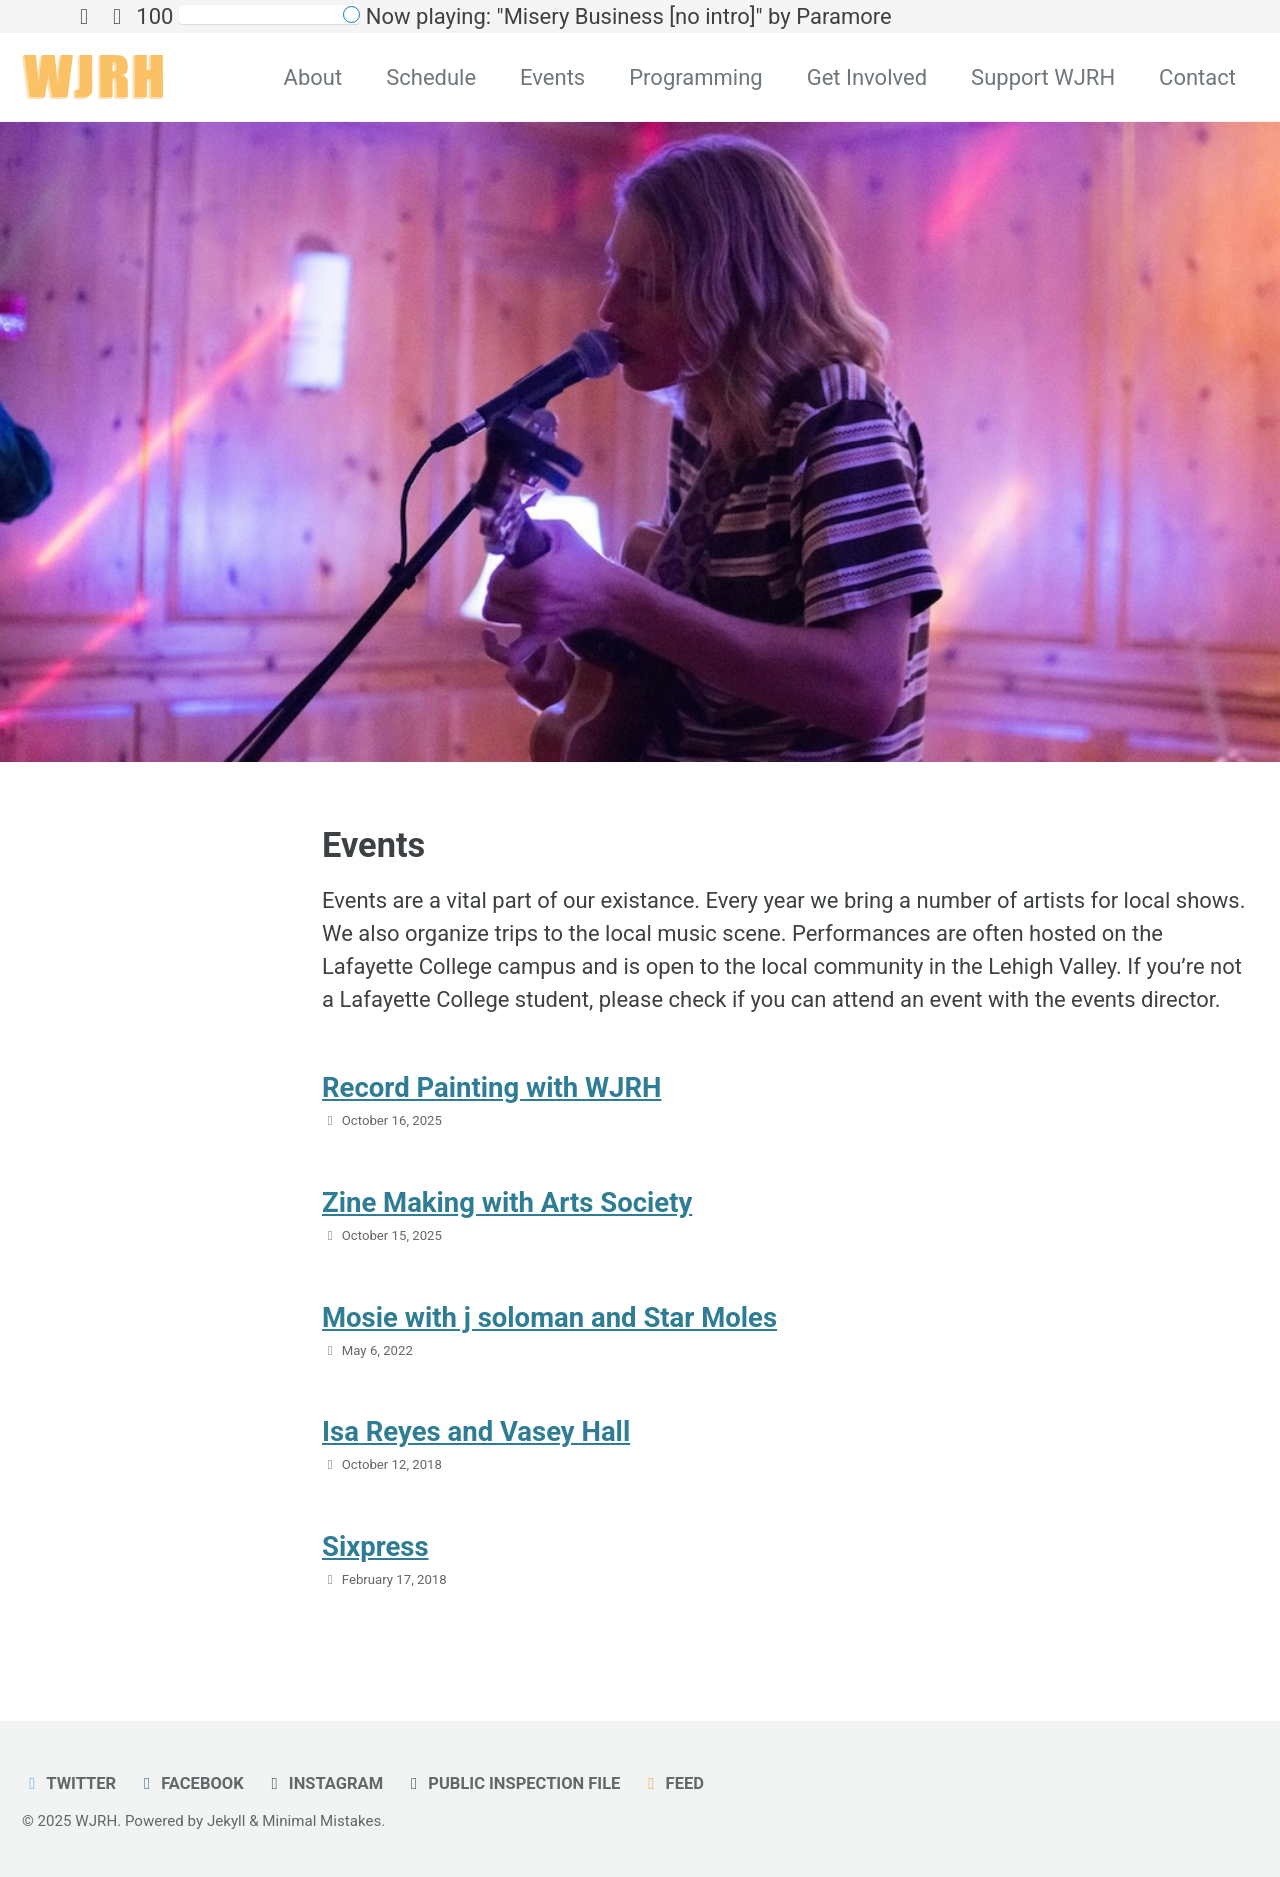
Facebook (190, 1783)
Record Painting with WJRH (491, 1087)
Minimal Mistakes (321, 1821)
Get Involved (867, 77)
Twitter (69, 1783)
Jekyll (226, 1821)
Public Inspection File (512, 1783)
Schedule (431, 77)
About (313, 77)
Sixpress (375, 1546)
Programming (695, 77)
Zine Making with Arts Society (507, 1202)
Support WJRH (1043, 77)
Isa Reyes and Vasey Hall (476, 1431)
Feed (672, 1783)
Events (552, 77)
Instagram (323, 1783)
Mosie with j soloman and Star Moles (549, 1317)
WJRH (96, 1821)
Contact (1197, 77)
